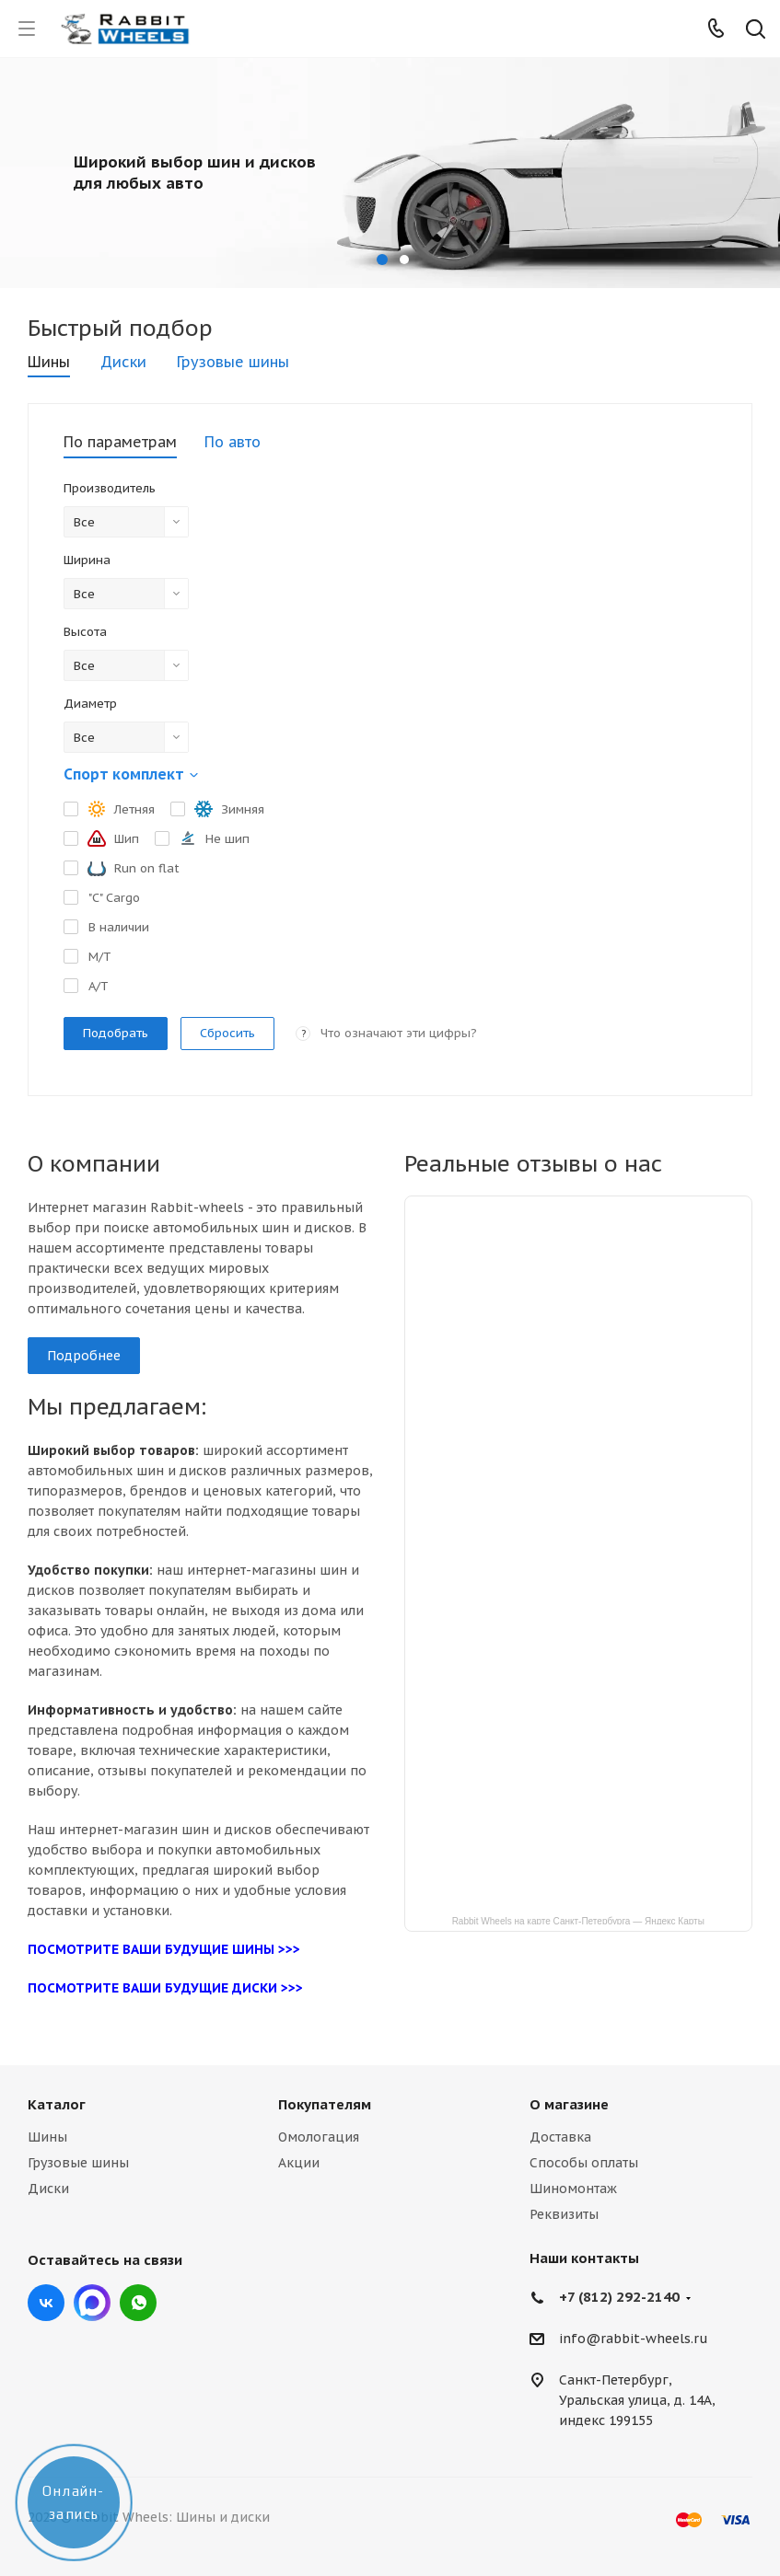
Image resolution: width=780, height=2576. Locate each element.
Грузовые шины (78, 2162)
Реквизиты (564, 2214)
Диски (48, 2188)
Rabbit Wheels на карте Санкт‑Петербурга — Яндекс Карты (578, 1920)
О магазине (569, 2104)
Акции (299, 2162)
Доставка (560, 2137)
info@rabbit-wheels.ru (633, 2339)
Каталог (57, 2104)
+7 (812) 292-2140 (619, 2296)
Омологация (318, 2137)
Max (92, 2302)
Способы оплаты (584, 2162)
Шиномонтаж (573, 2188)
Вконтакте (46, 2302)
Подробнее (84, 1355)
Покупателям (324, 2104)
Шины (47, 2137)
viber (138, 2302)
